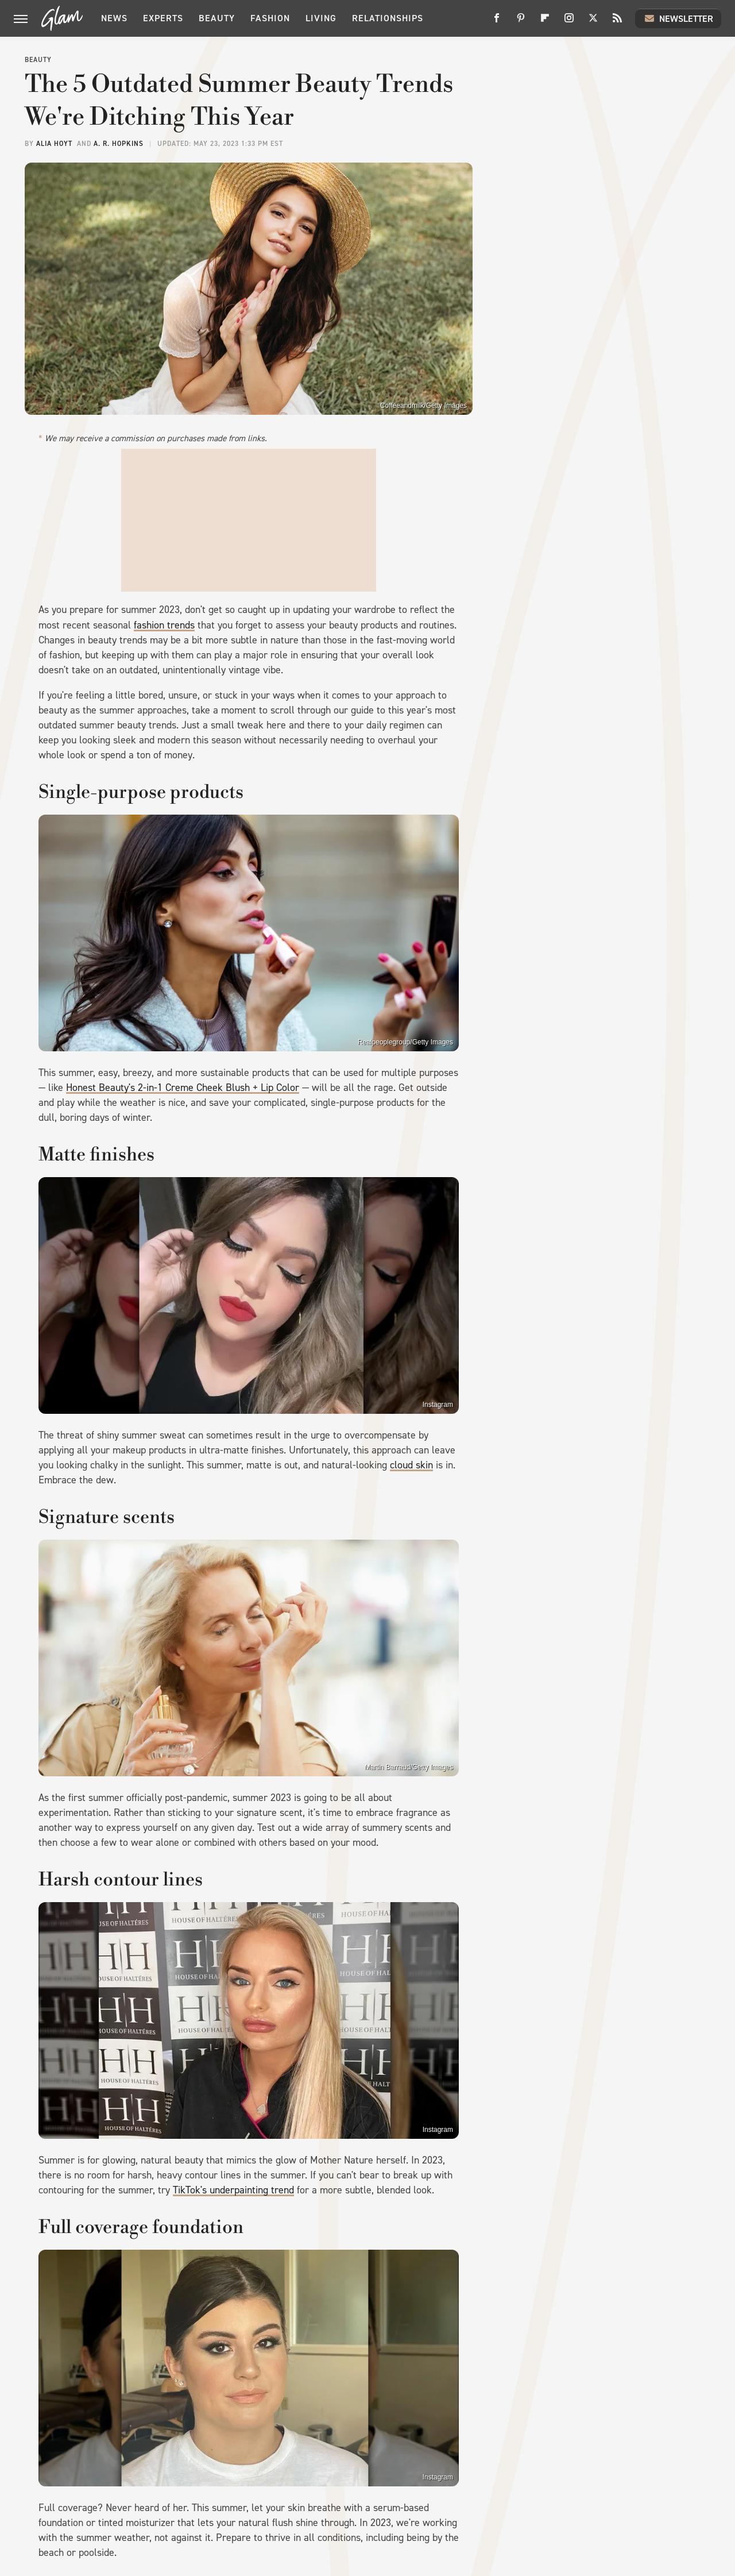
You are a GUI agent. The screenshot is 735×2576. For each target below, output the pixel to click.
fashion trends (164, 625)
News (114, 18)
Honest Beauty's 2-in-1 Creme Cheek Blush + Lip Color (182, 1087)
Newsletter (678, 18)
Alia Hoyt (54, 143)
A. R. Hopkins (119, 143)
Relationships (387, 18)
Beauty (217, 18)
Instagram (438, 1404)
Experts (163, 18)
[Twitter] (593, 22)
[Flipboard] (545, 22)
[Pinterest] (520, 22)
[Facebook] (496, 22)
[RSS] (617, 22)
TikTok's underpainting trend (233, 2190)
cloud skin (411, 1465)
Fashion (270, 18)
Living (320, 18)
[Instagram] (569, 22)
